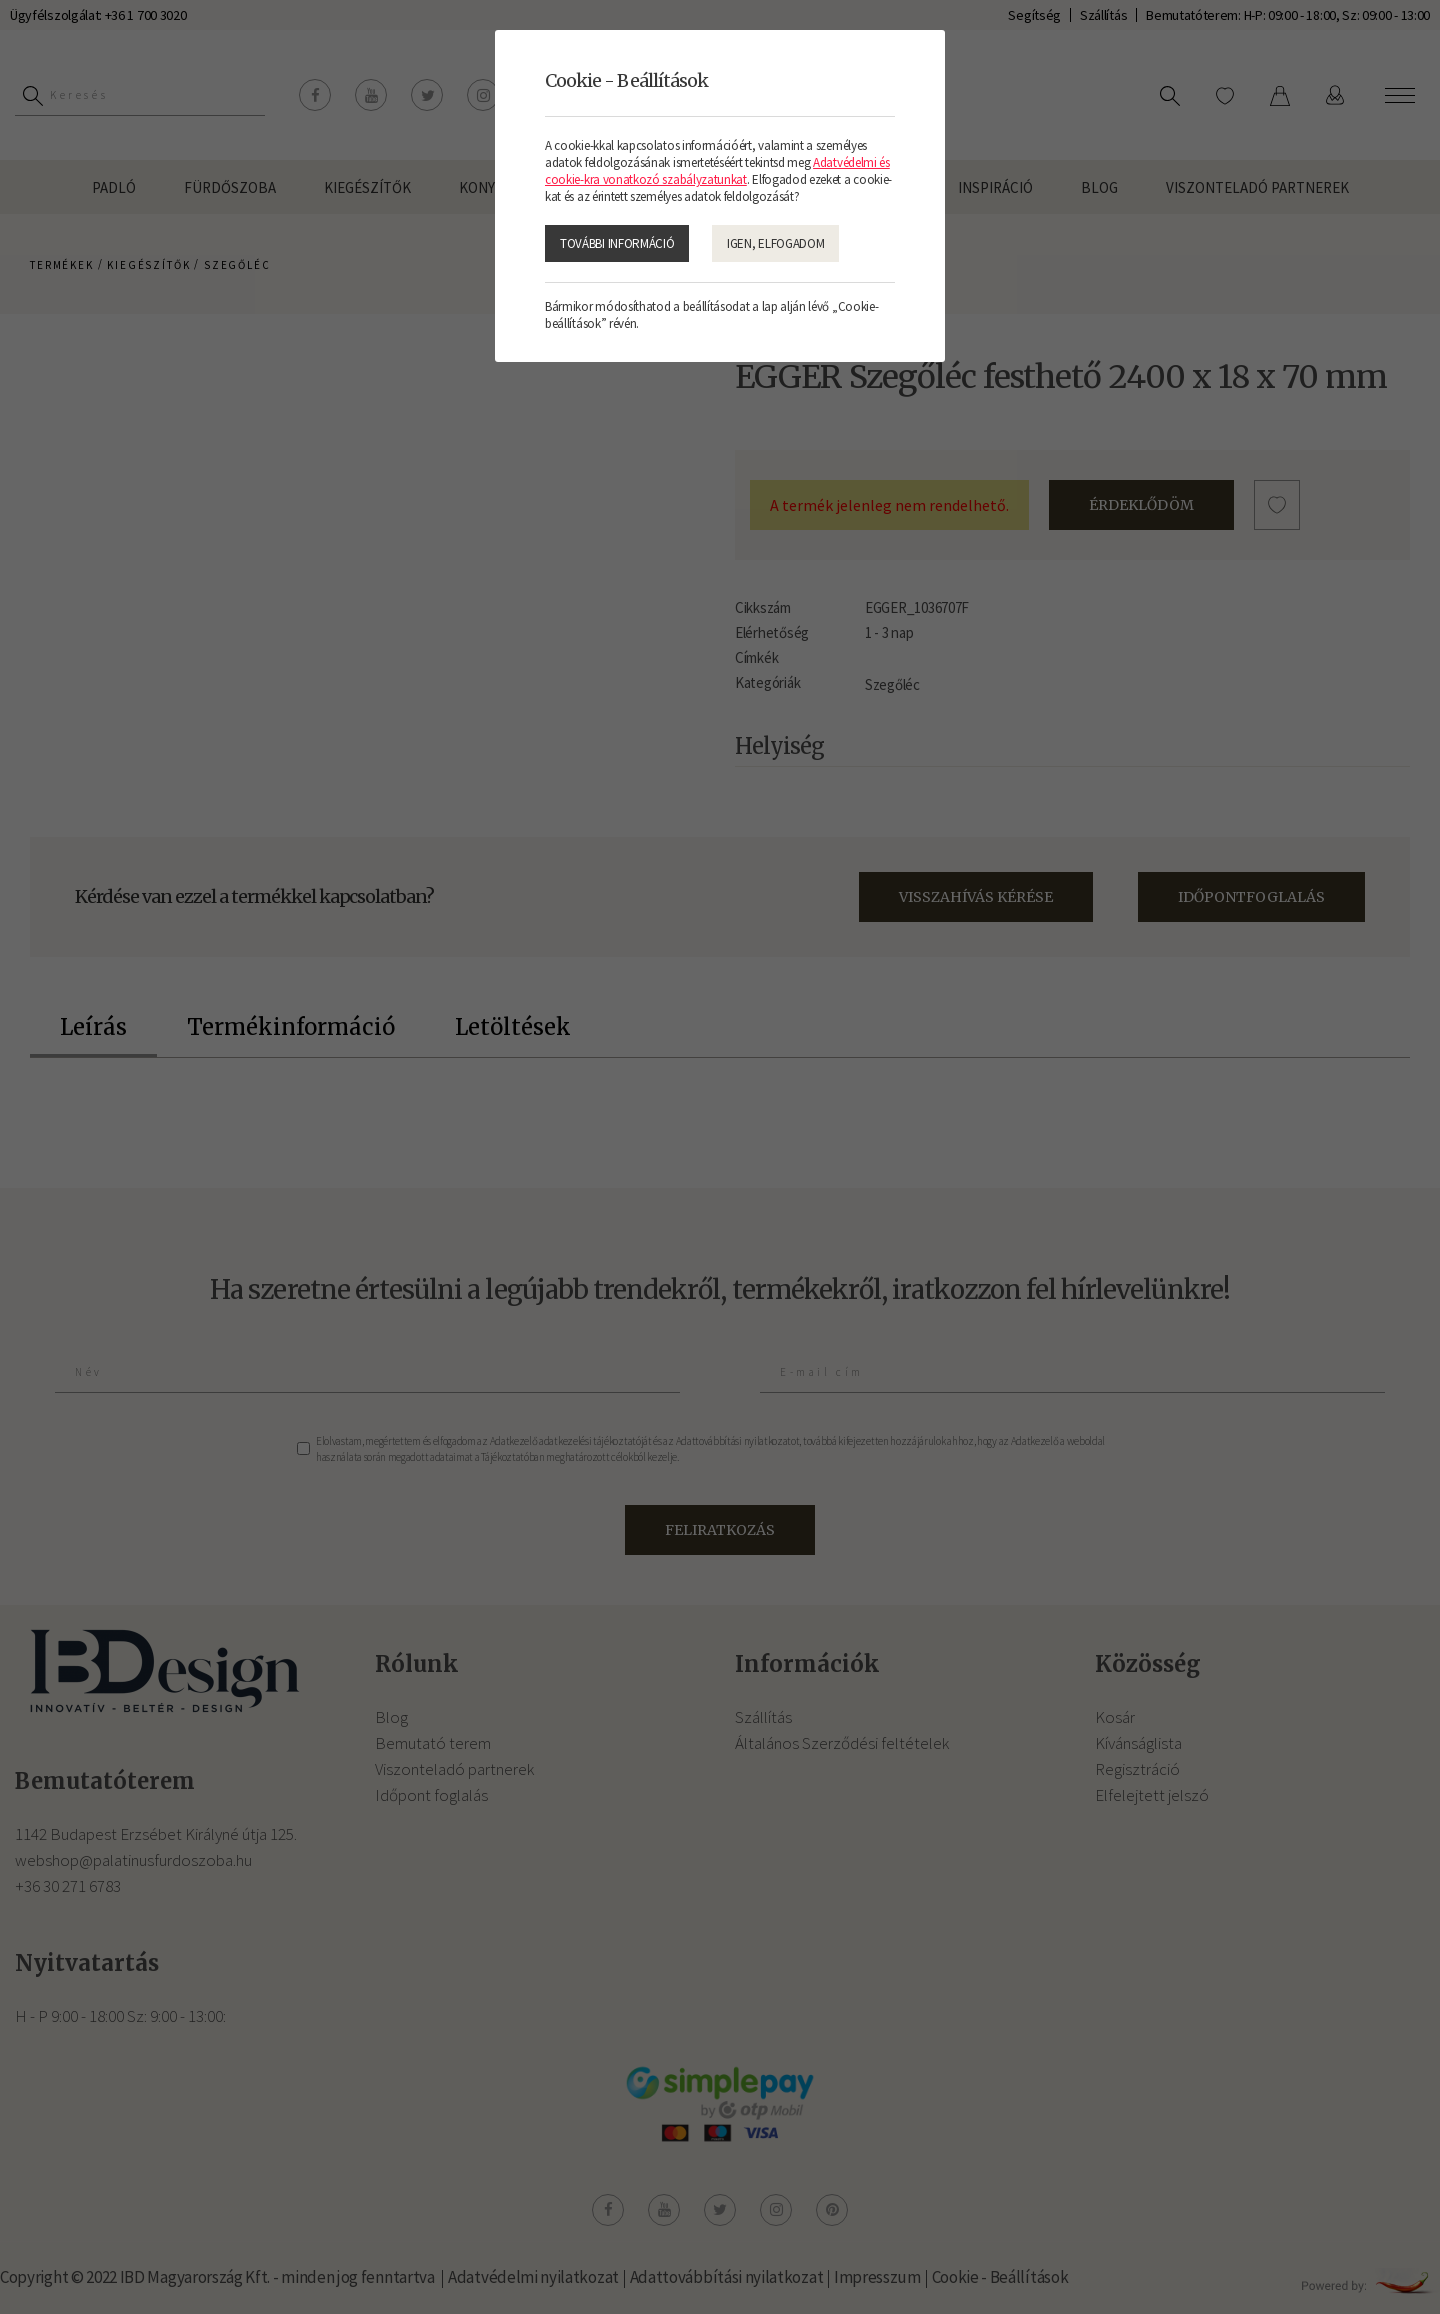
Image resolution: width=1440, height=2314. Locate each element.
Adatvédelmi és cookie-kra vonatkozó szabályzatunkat (717, 171)
